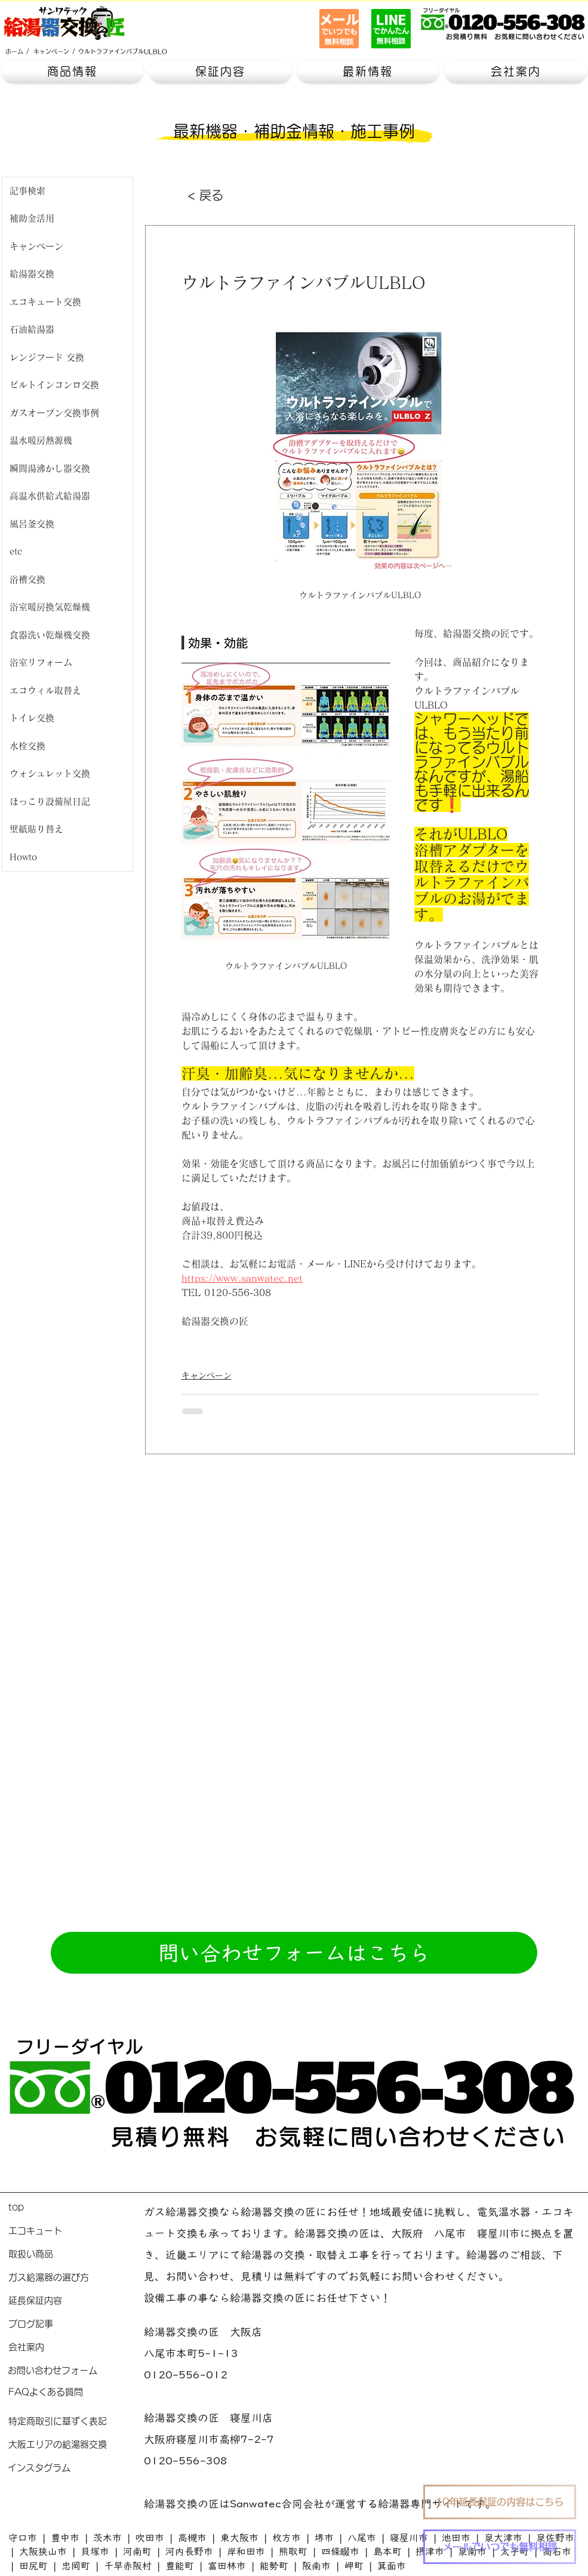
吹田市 (150, 2538)
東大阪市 (239, 2538)
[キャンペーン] (51, 51)
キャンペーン (206, 1375)
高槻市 (192, 2538)
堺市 (324, 2538)
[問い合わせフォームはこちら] (294, 1953)
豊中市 (65, 2538)
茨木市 (107, 2538)
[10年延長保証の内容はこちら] (499, 2502)
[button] (73, 72)
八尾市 (361, 2538)
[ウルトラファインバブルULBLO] (122, 51)
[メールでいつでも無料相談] (499, 2546)
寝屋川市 (409, 2538)
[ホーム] (14, 51)
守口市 (22, 2538)
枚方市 (286, 2538)
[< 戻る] (226, 195)
